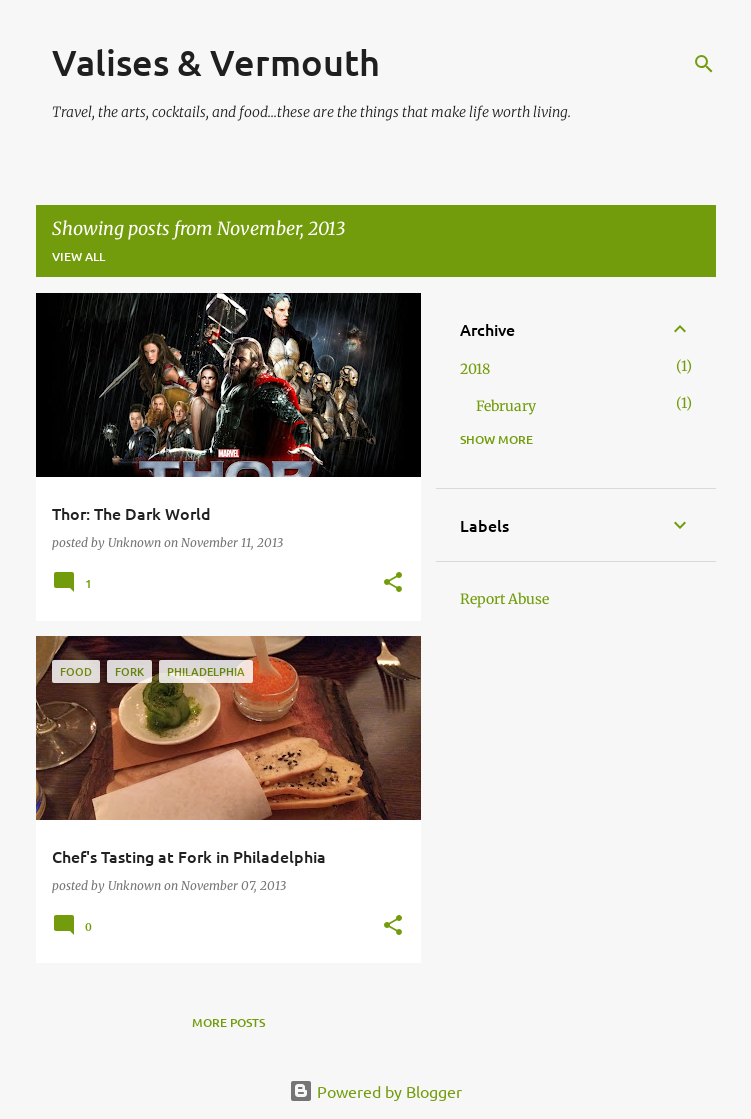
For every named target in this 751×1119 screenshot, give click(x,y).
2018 (475, 369)
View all (78, 256)
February (506, 406)
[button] (393, 583)
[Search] (704, 64)
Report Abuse (504, 599)
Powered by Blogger (375, 1091)
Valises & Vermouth (216, 62)
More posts (228, 1022)
